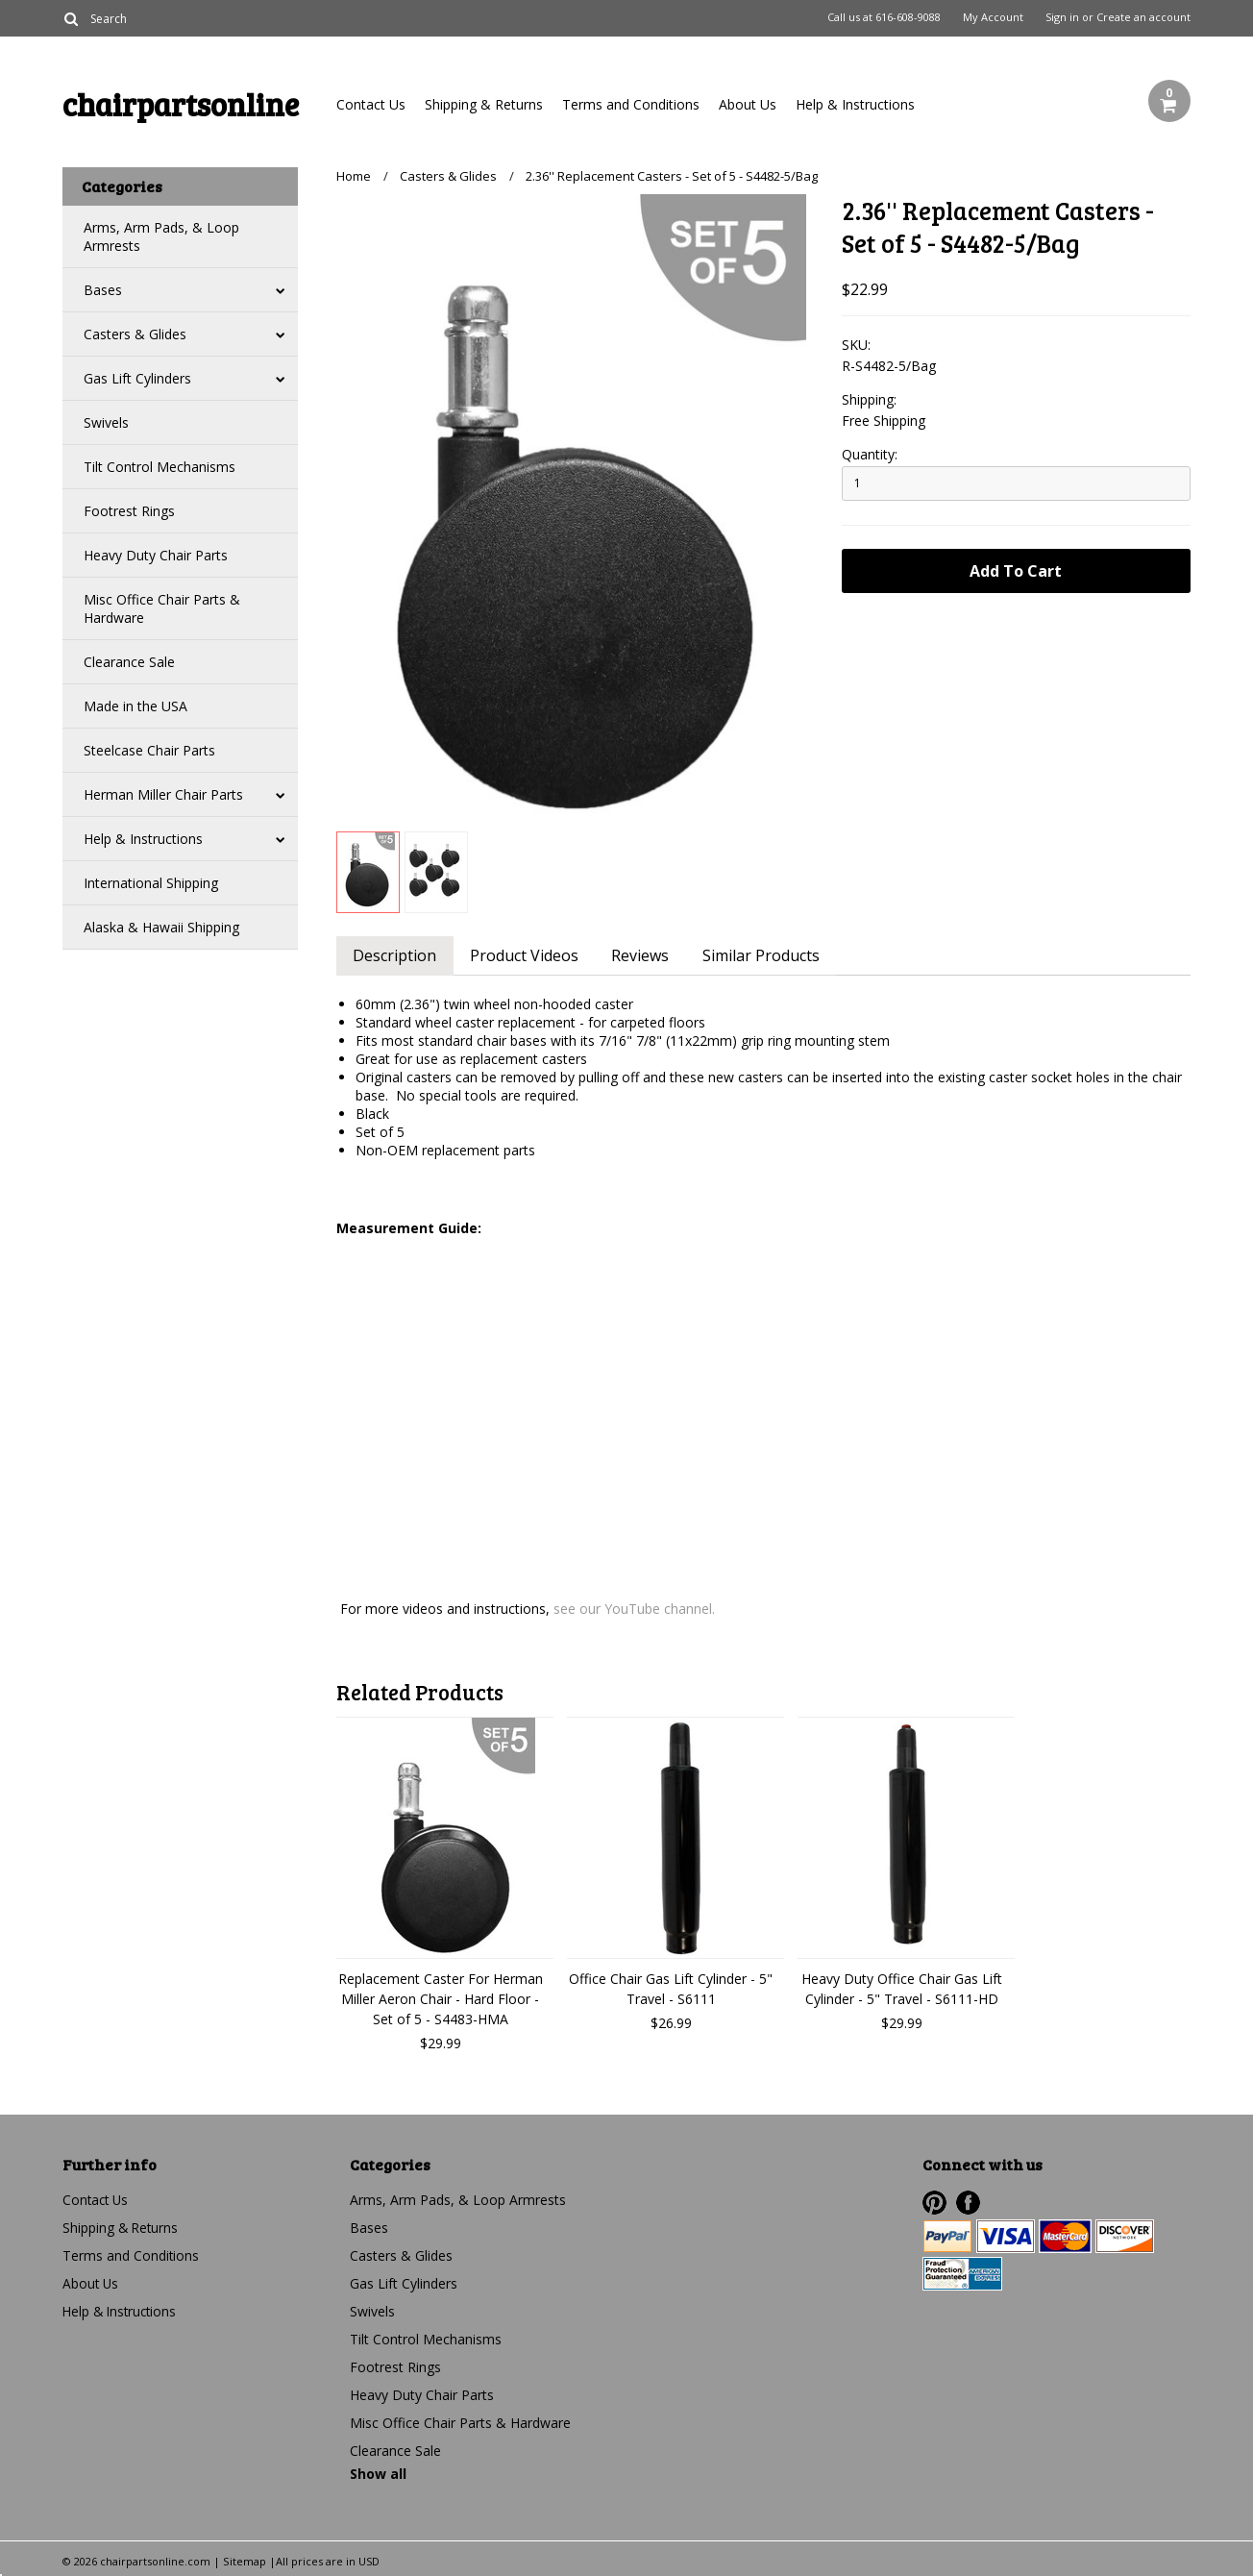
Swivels (106, 422)
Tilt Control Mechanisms (159, 467)
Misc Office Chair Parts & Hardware (162, 608)
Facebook (968, 2203)
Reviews (648, 955)
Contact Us (370, 104)
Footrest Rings (129, 511)
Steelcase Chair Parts (149, 750)
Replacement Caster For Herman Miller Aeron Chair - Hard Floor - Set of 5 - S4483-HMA (440, 1998)
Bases (103, 290)
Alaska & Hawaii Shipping (161, 927)
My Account (993, 17)
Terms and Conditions (631, 104)
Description (396, 955)
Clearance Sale (129, 662)
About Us (747, 104)
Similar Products (772, 955)
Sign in (1062, 17)
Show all (378, 2474)
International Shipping (151, 883)
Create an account (1143, 17)
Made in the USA (135, 706)
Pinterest (934, 2203)
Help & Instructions (855, 104)
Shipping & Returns (484, 104)
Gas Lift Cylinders (137, 378)
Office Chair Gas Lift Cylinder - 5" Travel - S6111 (671, 1988)
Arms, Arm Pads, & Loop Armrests (161, 236)
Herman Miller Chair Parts (163, 794)
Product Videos (529, 955)
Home (353, 176)
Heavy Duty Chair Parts (156, 555)
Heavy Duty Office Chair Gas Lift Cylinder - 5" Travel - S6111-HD (901, 1988)
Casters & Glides (135, 334)
